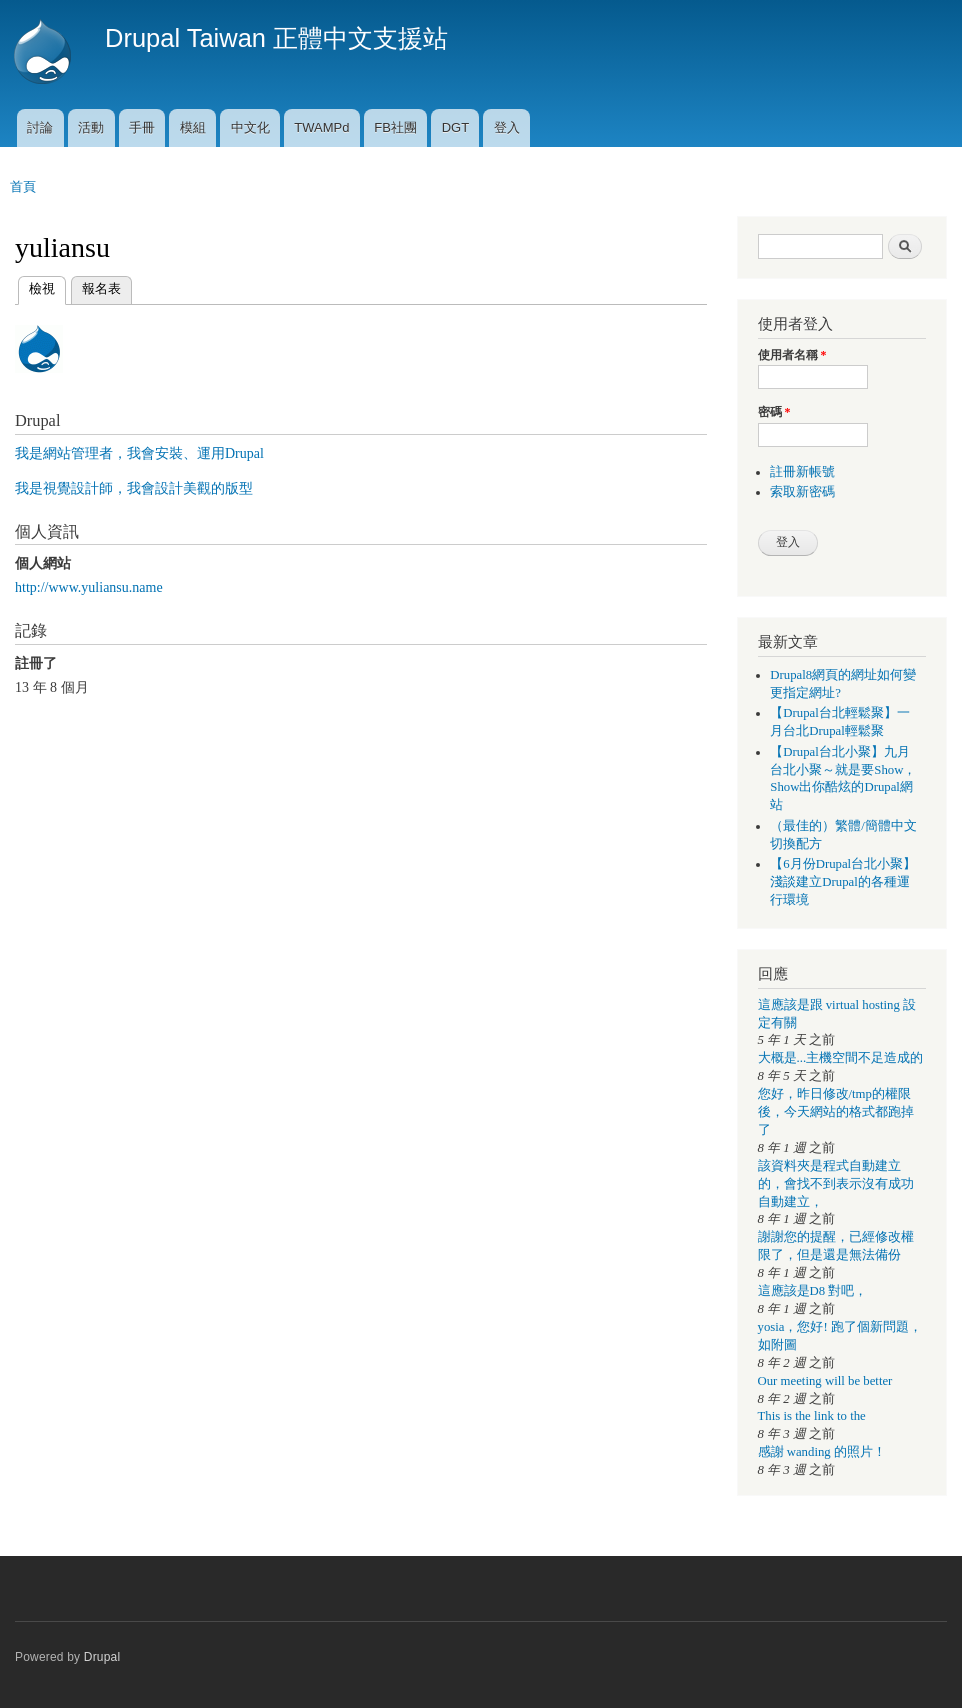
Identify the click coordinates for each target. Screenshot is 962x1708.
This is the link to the (812, 1416)
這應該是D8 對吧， (813, 1291)
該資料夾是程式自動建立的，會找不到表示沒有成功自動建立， (836, 1184)
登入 (507, 127)
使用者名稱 (792, 355)
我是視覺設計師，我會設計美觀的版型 (134, 488)
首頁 (23, 186)
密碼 (774, 412)
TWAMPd (321, 127)
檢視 (42, 286)
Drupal (102, 1657)
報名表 (101, 288)
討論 (40, 127)
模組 (193, 127)
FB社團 (395, 127)
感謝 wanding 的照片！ (822, 1452)
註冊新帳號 (802, 472)
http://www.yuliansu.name (89, 587)
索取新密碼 (802, 492)
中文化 (250, 127)
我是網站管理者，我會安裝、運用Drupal (139, 453)
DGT (455, 127)
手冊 (142, 127)
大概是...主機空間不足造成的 (841, 1058)
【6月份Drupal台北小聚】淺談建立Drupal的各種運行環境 (843, 882)
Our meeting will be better (825, 1381)
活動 (91, 127)
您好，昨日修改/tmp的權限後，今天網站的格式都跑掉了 (836, 1112)
